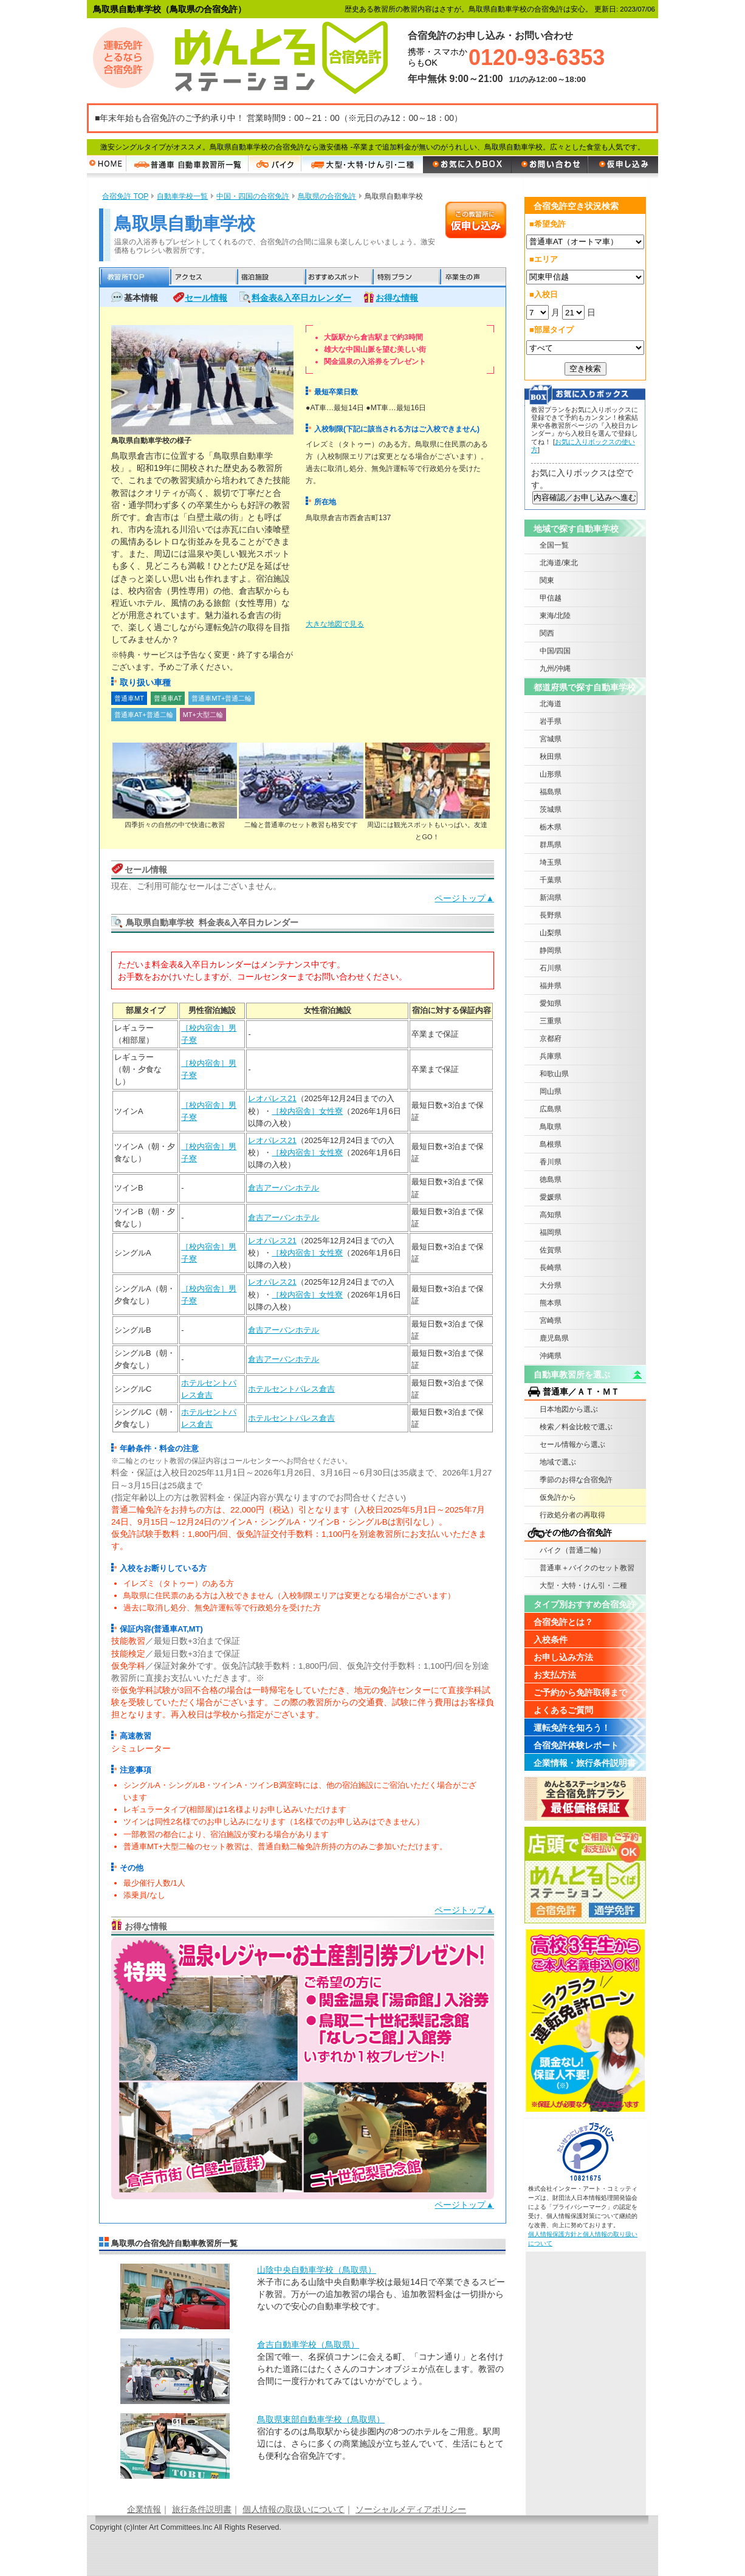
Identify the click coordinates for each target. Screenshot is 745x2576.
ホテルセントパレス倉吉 (291, 1388)
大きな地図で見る (335, 624)
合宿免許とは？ (563, 1622)
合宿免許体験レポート (576, 1745)
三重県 (550, 1021)
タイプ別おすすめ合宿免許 (585, 1604)
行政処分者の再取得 (572, 1515)
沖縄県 (550, 1356)
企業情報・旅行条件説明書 (585, 1763)
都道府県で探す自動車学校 (585, 687)
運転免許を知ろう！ (572, 1728)
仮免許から (558, 1497)
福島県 (550, 792)
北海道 (550, 703)
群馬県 (550, 844)
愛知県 (550, 1003)
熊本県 (550, 1303)
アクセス (202, 277)
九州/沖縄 (555, 668)
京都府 (550, 1038)
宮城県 (550, 739)
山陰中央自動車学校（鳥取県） (316, 2270)
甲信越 (550, 598)
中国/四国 (555, 651)
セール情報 (206, 298)
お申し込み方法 (563, 1657)
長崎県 (550, 1267)
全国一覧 (554, 545)
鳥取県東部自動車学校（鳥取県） (321, 2419)
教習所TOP (134, 277)
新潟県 (550, 897)
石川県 (550, 968)
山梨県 (550, 933)
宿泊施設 (269, 277)
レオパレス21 (272, 1098)
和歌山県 (554, 1074)
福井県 (550, 985)
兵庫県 (550, 1056)
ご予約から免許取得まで (580, 1692)
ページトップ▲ (464, 898)
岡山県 (550, 1091)
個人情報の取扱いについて (293, 2509)
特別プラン (404, 277)
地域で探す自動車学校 (576, 529)
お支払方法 (555, 1675)
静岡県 (550, 950)
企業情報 (144, 2509)
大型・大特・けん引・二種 (583, 1585)
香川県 (550, 1162)
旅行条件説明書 (202, 2509)
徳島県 (550, 1179)
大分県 (550, 1285)
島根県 (550, 1144)
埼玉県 (550, 862)
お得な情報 (397, 298)
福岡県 (550, 1232)
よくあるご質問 (563, 1710)
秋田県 (550, 756)
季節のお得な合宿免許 (576, 1479)
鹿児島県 (554, 1338)
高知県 (550, 1215)
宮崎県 (550, 1320)
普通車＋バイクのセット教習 (587, 1568)
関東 (547, 580)
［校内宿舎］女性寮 (307, 1111)
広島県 (550, 1109)
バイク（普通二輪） (572, 1550)
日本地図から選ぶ (569, 1409)
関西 (547, 633)
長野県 (550, 915)
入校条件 (551, 1639)
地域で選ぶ (558, 1462)
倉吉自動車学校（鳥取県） (308, 2344)
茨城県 (550, 809)
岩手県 (550, 721)
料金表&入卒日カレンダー (301, 298)
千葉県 (550, 880)
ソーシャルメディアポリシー (410, 2509)
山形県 (550, 774)
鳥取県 (550, 1126)
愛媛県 (550, 1197)
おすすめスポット (337, 277)
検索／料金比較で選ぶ (576, 1427)
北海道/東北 (559, 562)
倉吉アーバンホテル (283, 1187)
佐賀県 (550, 1250)
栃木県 (550, 827)
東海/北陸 (555, 615)
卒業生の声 (472, 277)
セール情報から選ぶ (572, 1444)
